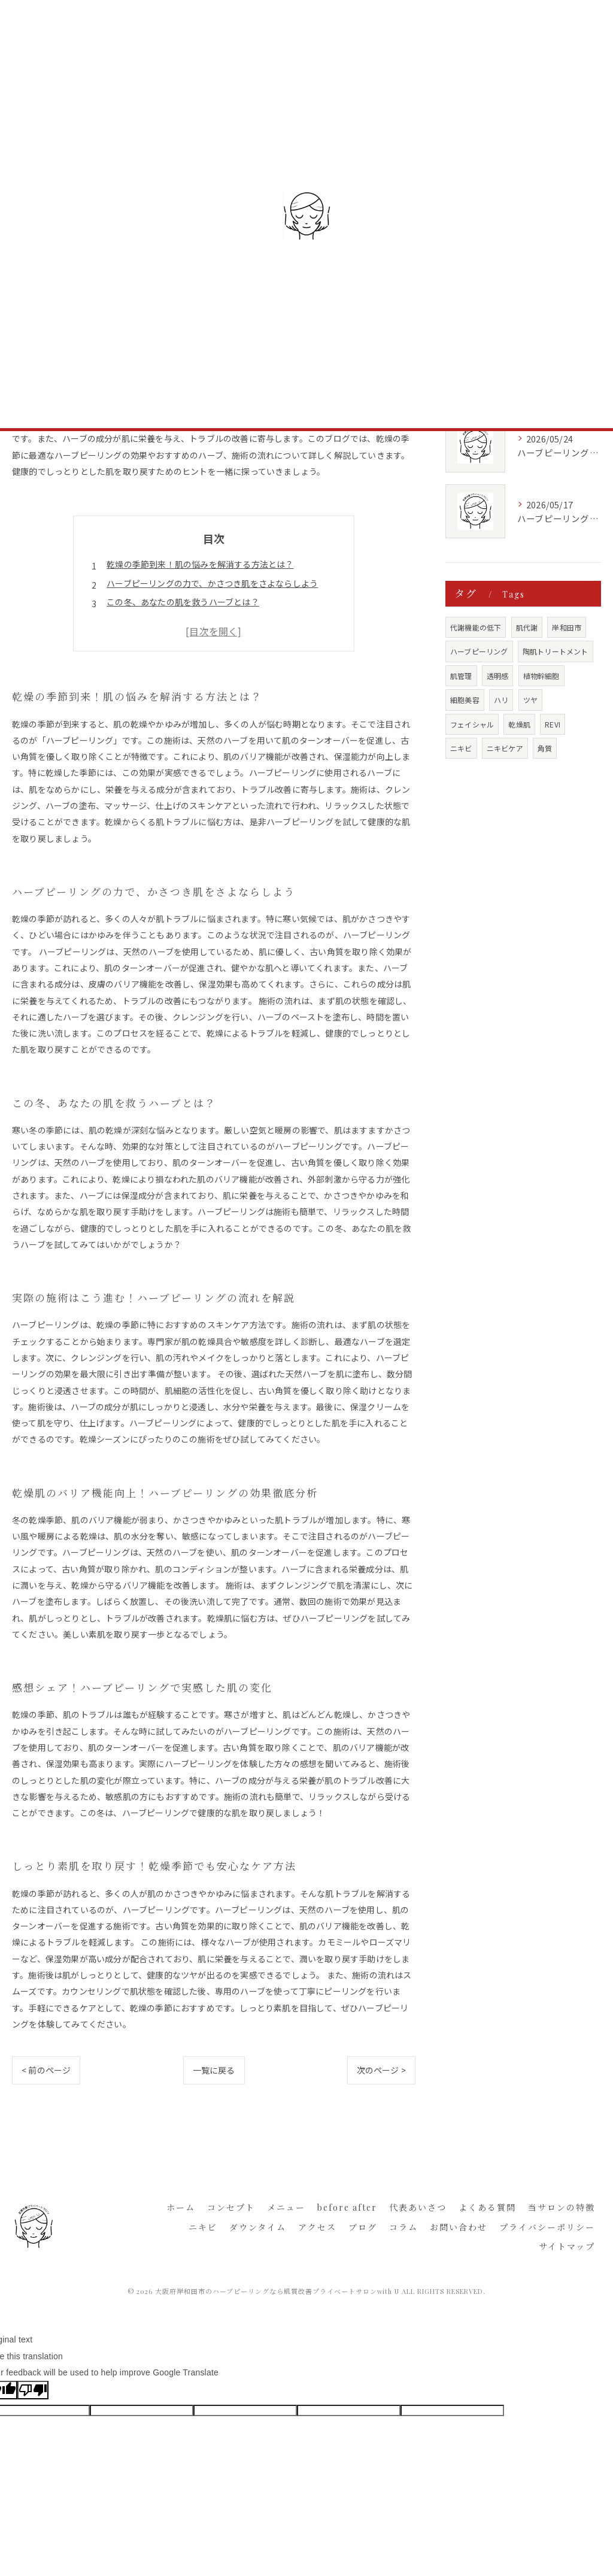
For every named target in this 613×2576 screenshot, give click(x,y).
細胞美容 (465, 700)
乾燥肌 (519, 724)
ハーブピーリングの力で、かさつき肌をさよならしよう (212, 583)
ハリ (501, 700)
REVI (552, 724)
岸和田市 (566, 627)
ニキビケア (505, 748)
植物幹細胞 (541, 676)
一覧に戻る (214, 2070)
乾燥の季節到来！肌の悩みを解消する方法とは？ (200, 564)
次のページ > (381, 2070)
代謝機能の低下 (475, 627)
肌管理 (461, 676)
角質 (545, 748)
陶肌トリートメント (555, 651)
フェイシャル (472, 724)
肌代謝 (527, 627)
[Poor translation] (32, 2390)
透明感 (498, 676)
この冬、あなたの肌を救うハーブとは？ (183, 602)
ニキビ (461, 748)
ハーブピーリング (479, 651)
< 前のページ (46, 2070)
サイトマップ (567, 2246)
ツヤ (530, 700)
